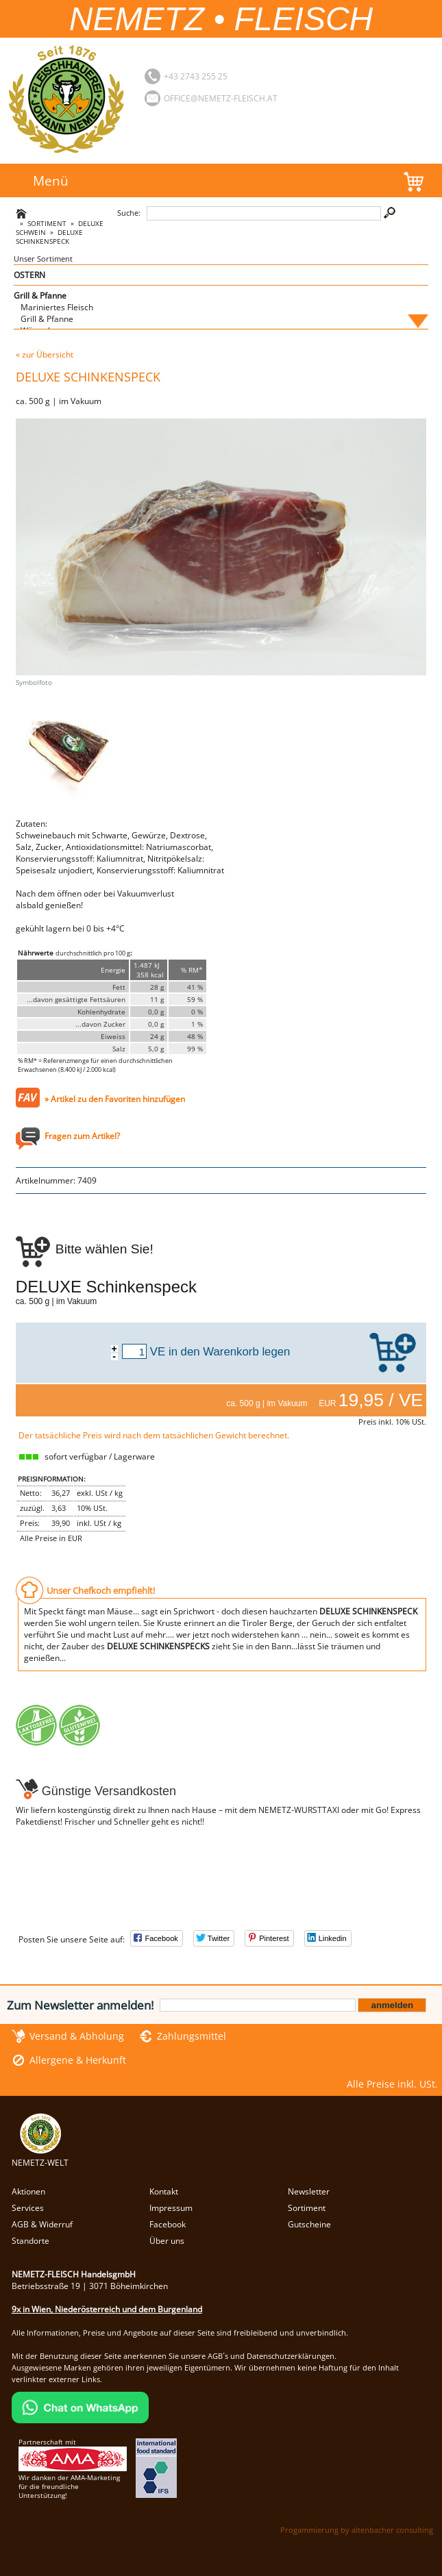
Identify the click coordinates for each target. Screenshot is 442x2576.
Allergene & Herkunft (77, 2059)
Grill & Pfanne (40, 295)
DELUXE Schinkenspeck (49, 237)
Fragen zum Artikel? (82, 1136)
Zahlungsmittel (191, 2035)
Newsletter (309, 2191)
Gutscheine (309, 2224)
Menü (51, 180)
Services (28, 2208)
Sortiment (46, 223)
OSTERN (29, 275)
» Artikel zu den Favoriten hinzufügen (115, 1099)
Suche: (128, 213)
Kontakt (163, 2191)
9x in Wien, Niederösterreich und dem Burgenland (107, 2309)
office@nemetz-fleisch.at (221, 98)
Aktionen (28, 2191)
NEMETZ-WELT (40, 2156)
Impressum (171, 2208)
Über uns (166, 2241)
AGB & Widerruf (42, 2224)
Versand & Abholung (76, 2035)
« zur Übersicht (44, 354)
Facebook (167, 2224)
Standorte (30, 2241)
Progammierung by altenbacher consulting (356, 2530)
